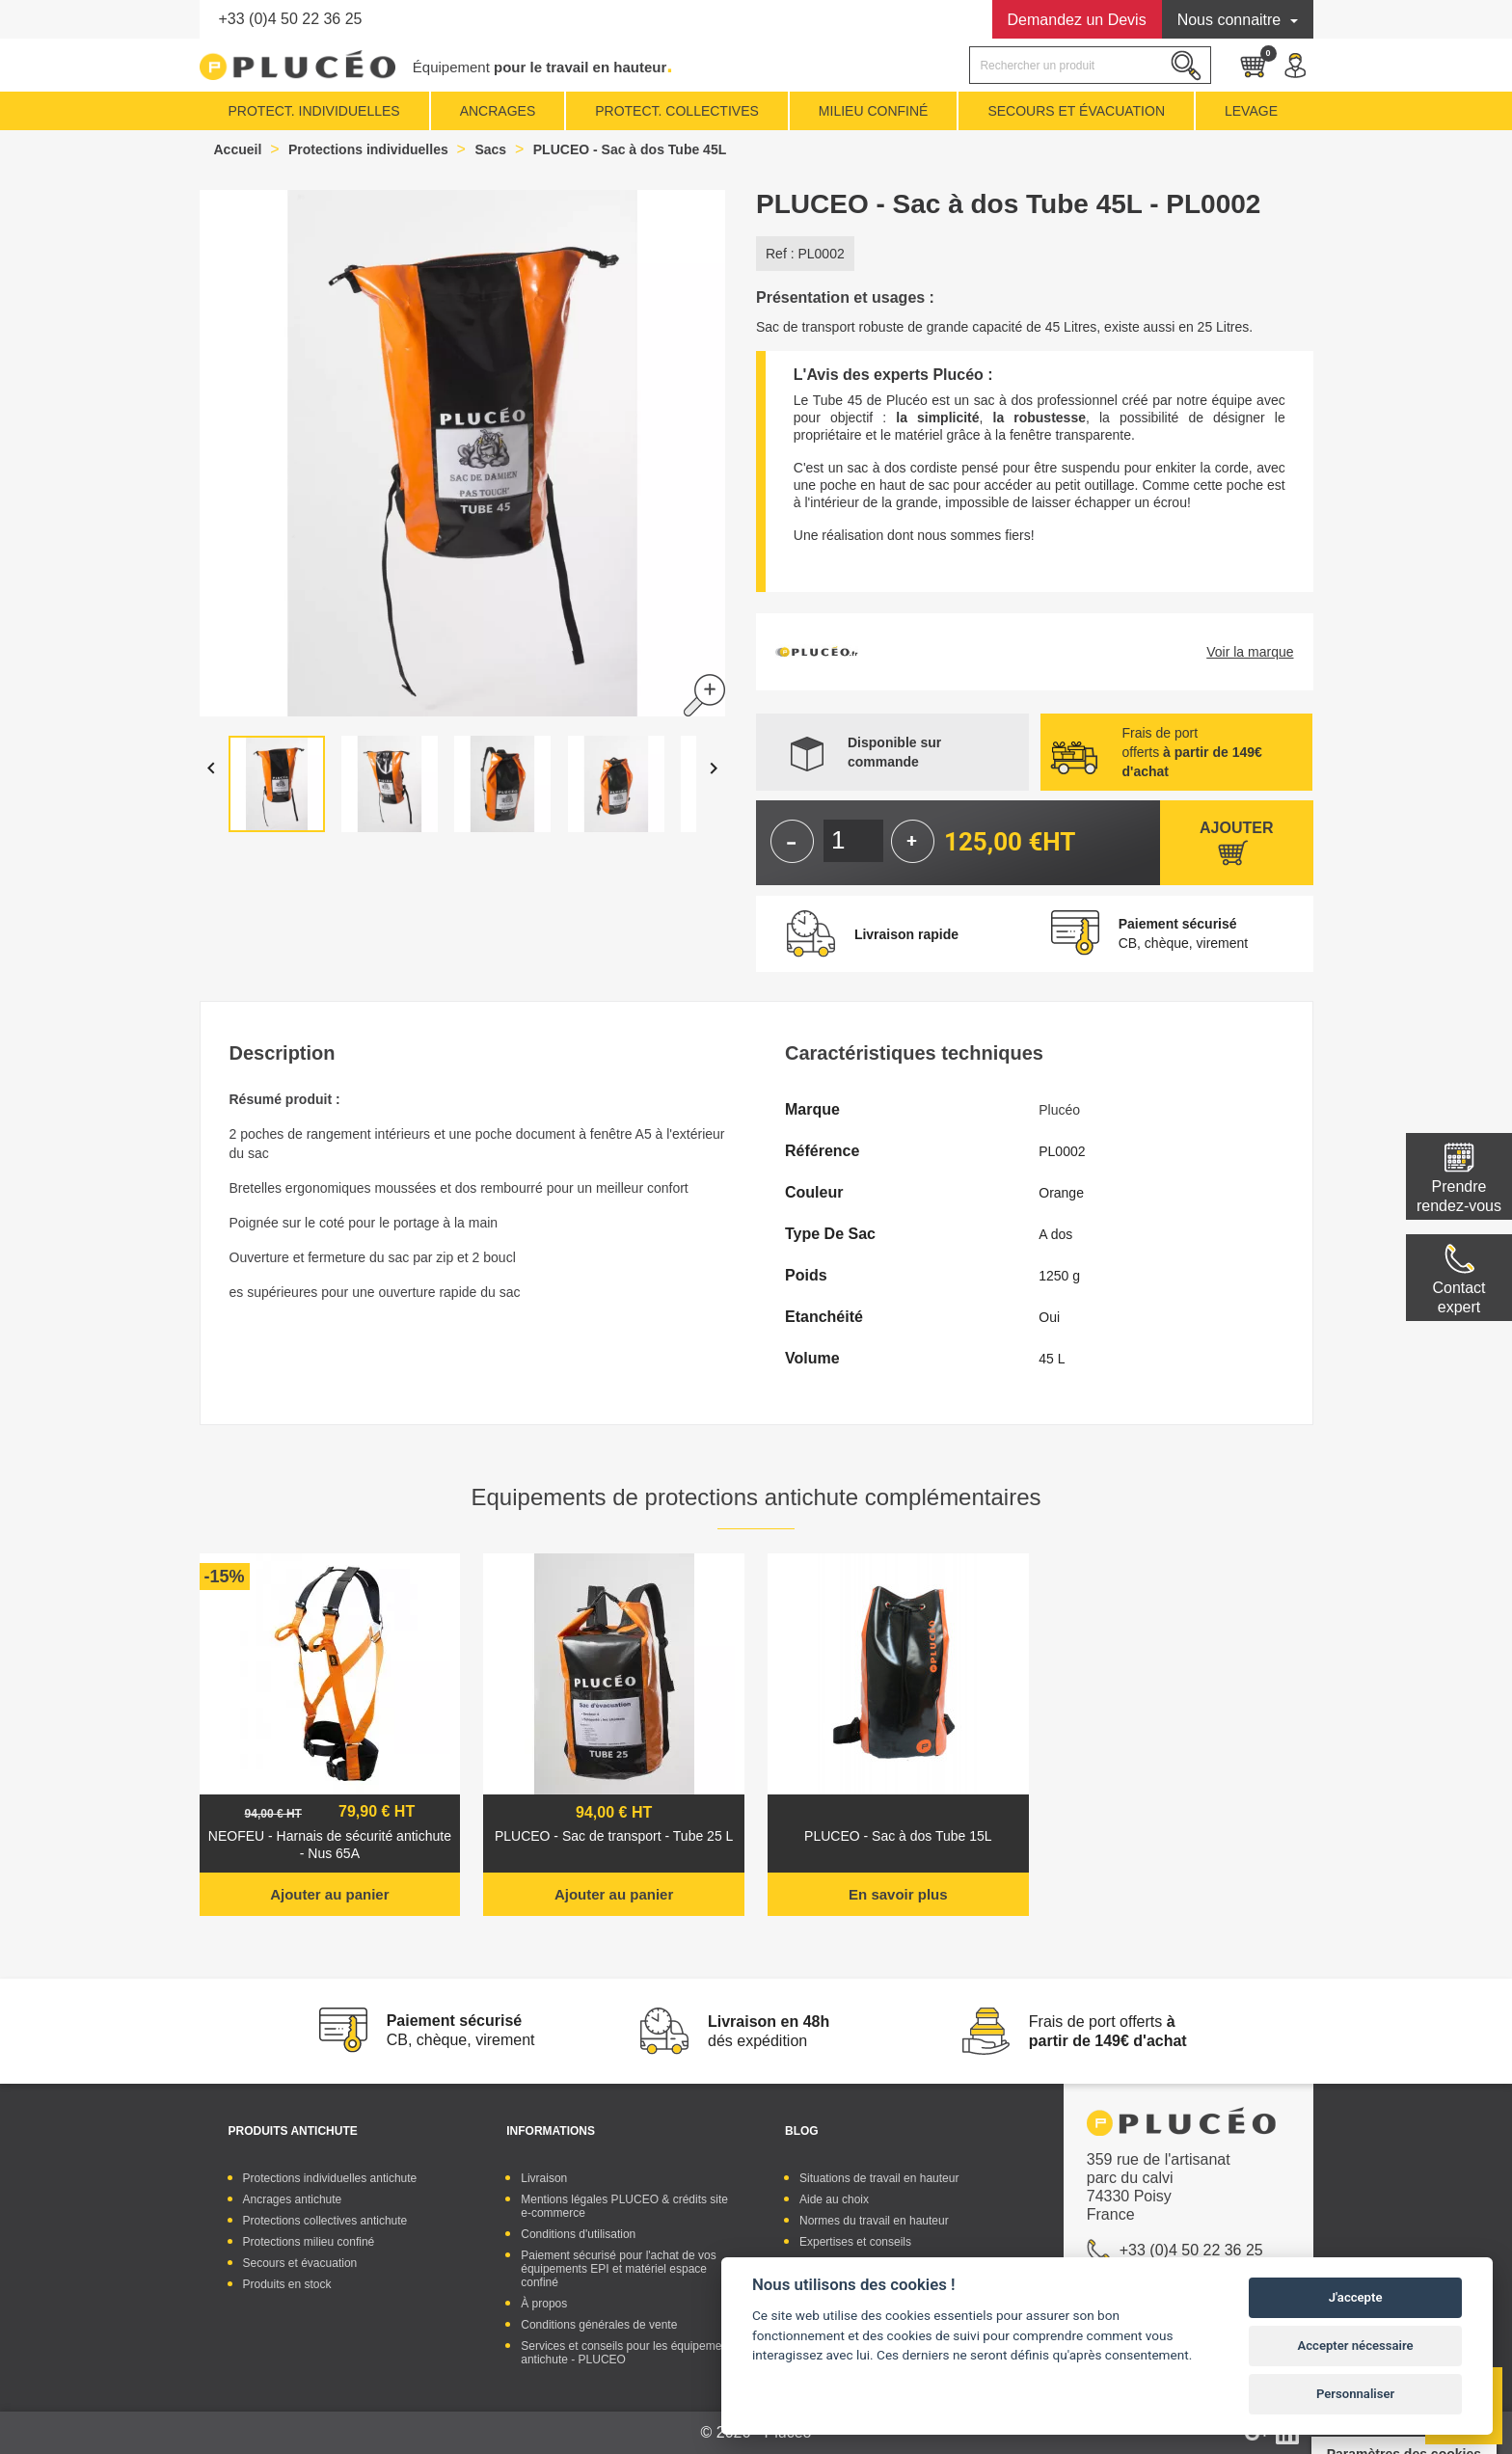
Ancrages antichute (292, 2199)
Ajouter (1236, 828)
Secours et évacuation (300, 2263)
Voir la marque (1249, 652)
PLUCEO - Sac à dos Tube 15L (898, 1836)
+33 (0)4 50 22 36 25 (291, 19)
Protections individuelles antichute (330, 2178)
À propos (544, 2303)
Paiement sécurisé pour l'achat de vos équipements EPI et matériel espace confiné (618, 2269)
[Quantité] (853, 841)
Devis (1077, 20)
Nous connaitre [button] (1231, 20)
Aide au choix (834, 2199)
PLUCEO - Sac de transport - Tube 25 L (614, 1836)
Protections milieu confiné (309, 2242)
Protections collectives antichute (325, 2220)
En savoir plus (898, 1894)
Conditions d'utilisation (578, 2234)
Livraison (544, 2178)
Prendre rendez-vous (1459, 1196)
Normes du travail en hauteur (874, 2220)
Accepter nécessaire (1356, 2345)
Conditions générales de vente (599, 2325)
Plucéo (1059, 1110)
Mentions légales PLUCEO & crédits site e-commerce (624, 2206)
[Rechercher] (1089, 65)
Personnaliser (1355, 2394)
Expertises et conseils (855, 2242)
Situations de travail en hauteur (878, 2178)
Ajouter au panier (329, 1894)
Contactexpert (1458, 1297)
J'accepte (1356, 2297)
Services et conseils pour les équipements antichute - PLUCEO (629, 2352)
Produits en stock (287, 2284)
